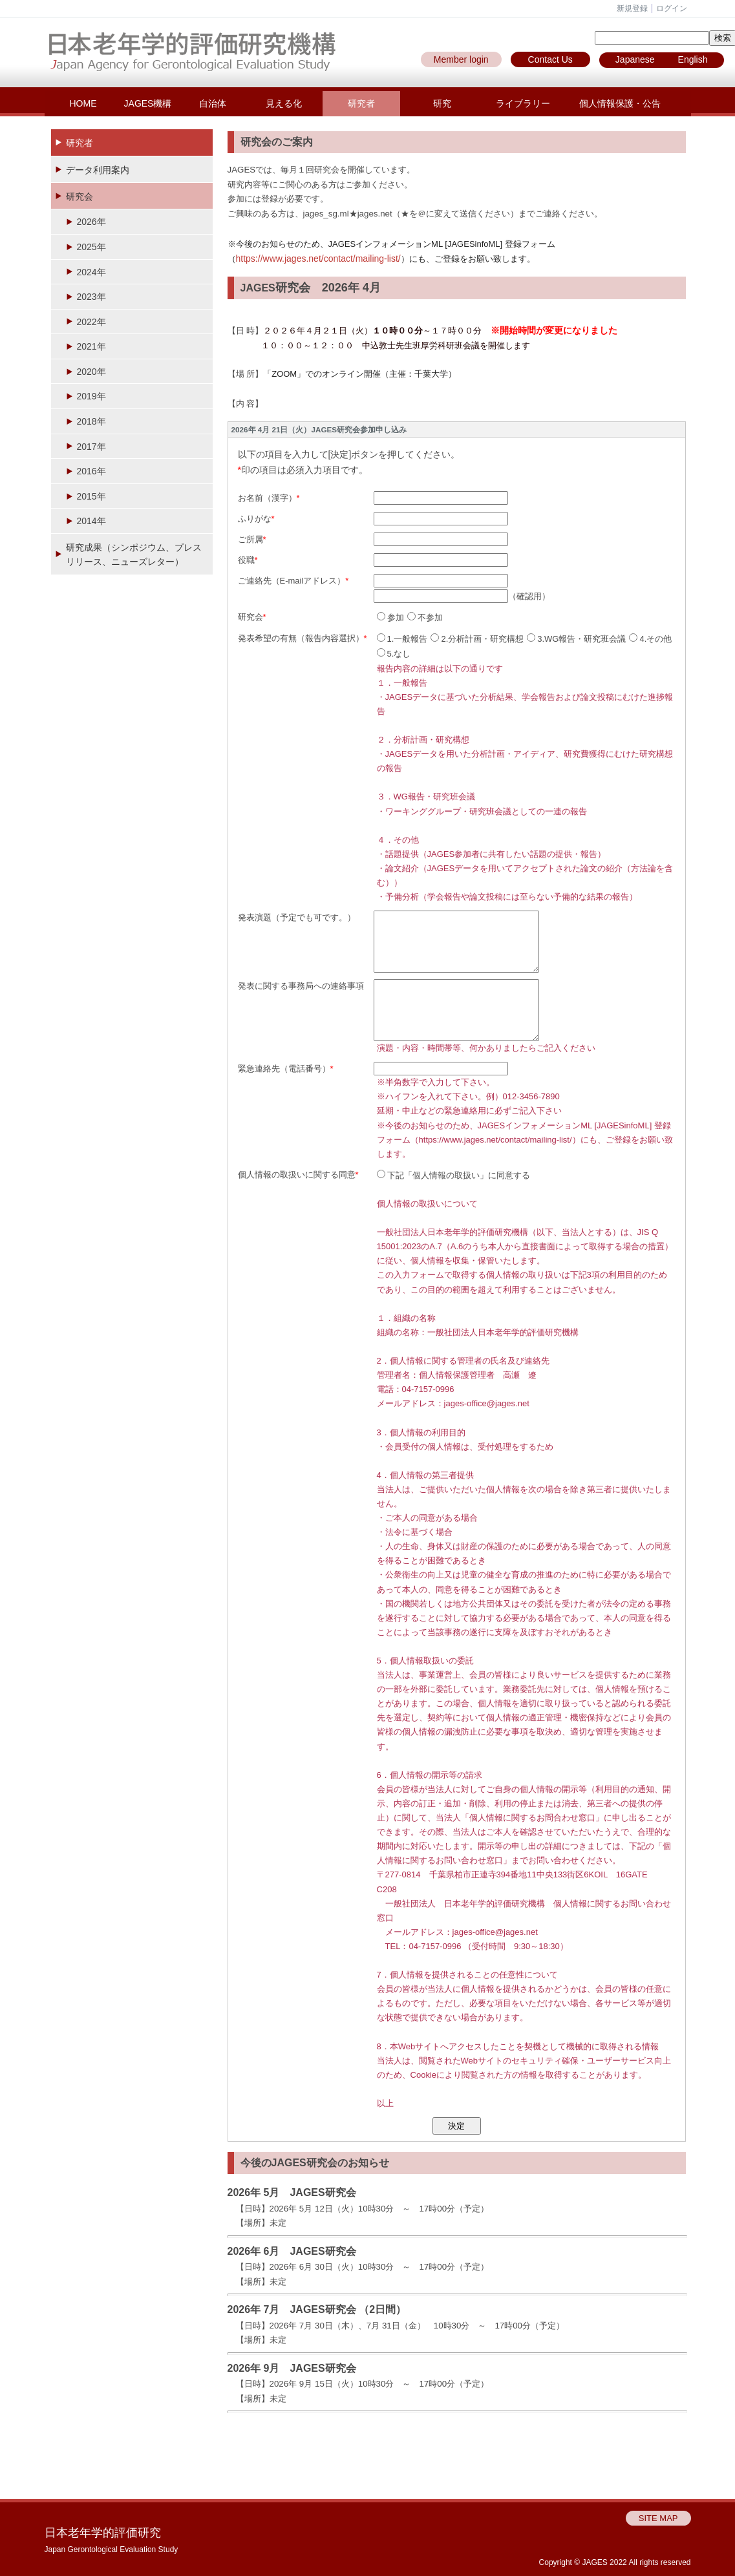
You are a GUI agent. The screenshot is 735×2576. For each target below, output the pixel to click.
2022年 (91, 322)
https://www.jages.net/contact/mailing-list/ (318, 258)
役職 (246, 560)
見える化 (284, 103)
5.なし (394, 654)
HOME (83, 103)
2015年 (91, 496)
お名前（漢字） (267, 498)
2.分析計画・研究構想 (477, 639)
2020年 (91, 371)
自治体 (212, 103)
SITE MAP (658, 2518)
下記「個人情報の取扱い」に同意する (453, 1175)
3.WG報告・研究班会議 (576, 639)
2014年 (91, 521)
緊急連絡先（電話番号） (284, 1068)
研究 (442, 103)
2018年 (91, 421)
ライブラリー (523, 103)
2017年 (91, 446)
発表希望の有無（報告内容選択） (301, 638)
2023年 (91, 296)
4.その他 (650, 639)
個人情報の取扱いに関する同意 (297, 1174)
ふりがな (255, 518)
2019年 (91, 396)
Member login (461, 59)
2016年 (91, 471)
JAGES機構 (148, 103)
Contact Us (550, 59)
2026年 (91, 221)
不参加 (425, 617)
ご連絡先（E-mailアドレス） (292, 581)
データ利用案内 (97, 170)
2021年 (91, 346)
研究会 (79, 196)
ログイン (671, 8)
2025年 (91, 247)
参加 (390, 617)
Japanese (635, 59)
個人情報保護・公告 (620, 103)
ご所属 (250, 539)
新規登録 (632, 8)
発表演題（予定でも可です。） (297, 917)
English (693, 59)
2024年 (91, 272)
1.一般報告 (402, 639)
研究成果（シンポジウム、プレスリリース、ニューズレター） (134, 554)
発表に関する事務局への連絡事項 (301, 986)
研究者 (361, 103)
